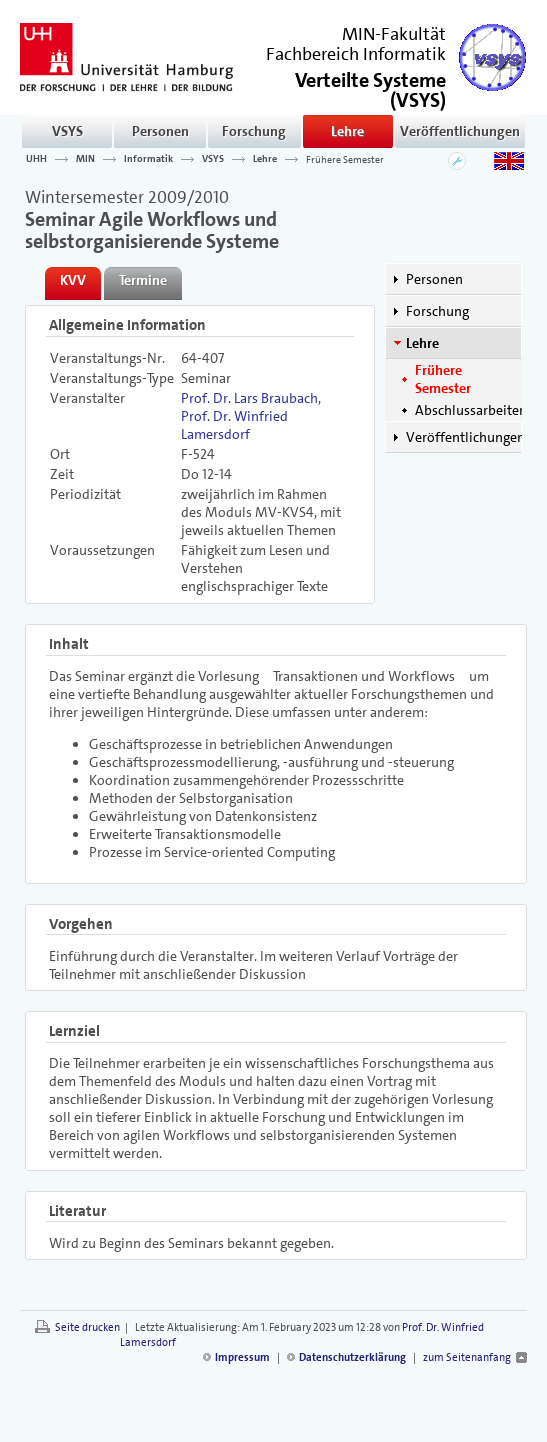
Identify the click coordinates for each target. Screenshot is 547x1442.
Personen (160, 131)
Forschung (254, 131)
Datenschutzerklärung (352, 1357)
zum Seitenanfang (467, 1357)
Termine (143, 280)
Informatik (148, 159)
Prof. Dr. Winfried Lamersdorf (234, 425)
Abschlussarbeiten (471, 410)
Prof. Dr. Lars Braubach (249, 398)
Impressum (242, 1357)
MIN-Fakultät (394, 34)
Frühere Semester (345, 159)
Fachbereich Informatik (356, 54)
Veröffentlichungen (460, 131)
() (370, 88)
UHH (36, 159)
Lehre (347, 131)
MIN (85, 159)
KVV (73, 280)
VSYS (67, 131)
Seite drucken (87, 1327)
